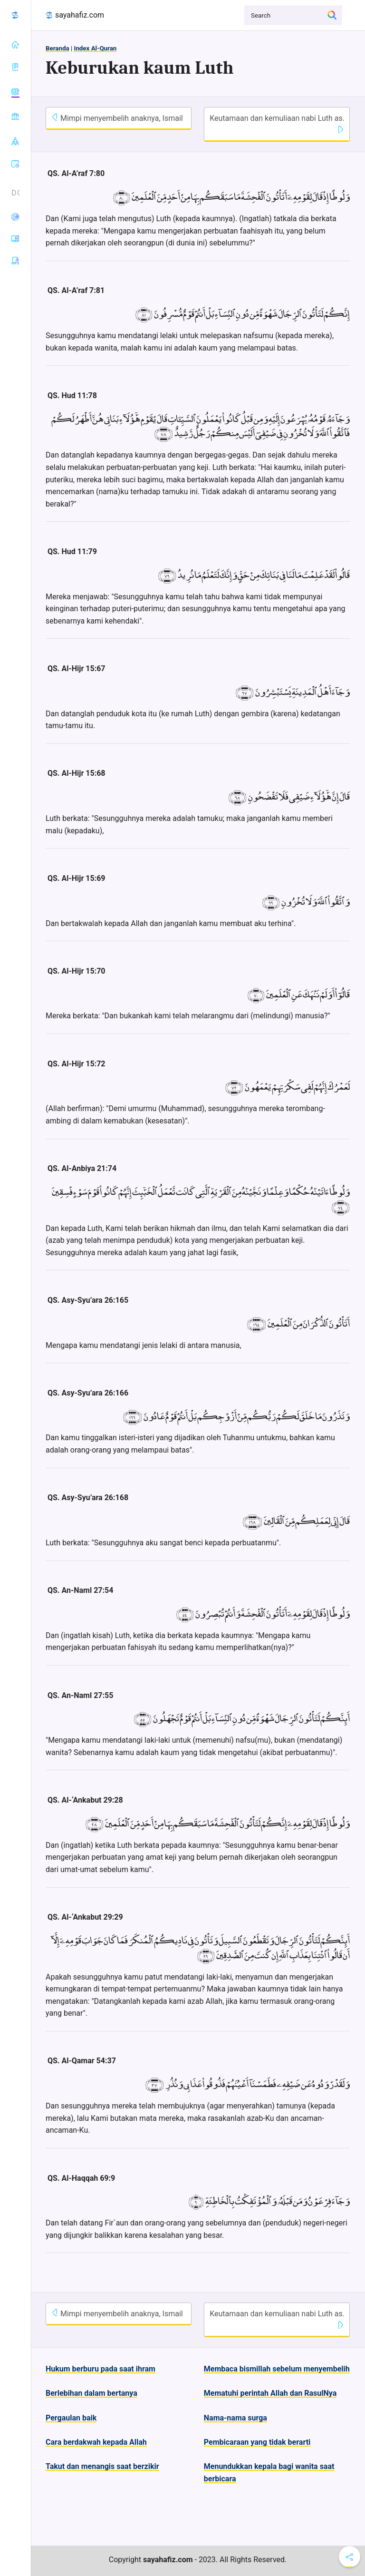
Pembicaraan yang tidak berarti (257, 2442)
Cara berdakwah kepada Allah (96, 2442)
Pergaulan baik (71, 2417)
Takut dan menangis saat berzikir (102, 2466)
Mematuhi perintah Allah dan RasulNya (270, 2393)
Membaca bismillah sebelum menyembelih (277, 2368)
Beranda (57, 48)
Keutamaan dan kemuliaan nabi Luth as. (277, 123)
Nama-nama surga (235, 2417)
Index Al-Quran (95, 48)
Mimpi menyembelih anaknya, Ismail (117, 118)
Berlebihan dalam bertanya (91, 2393)
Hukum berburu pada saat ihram (100, 2368)
